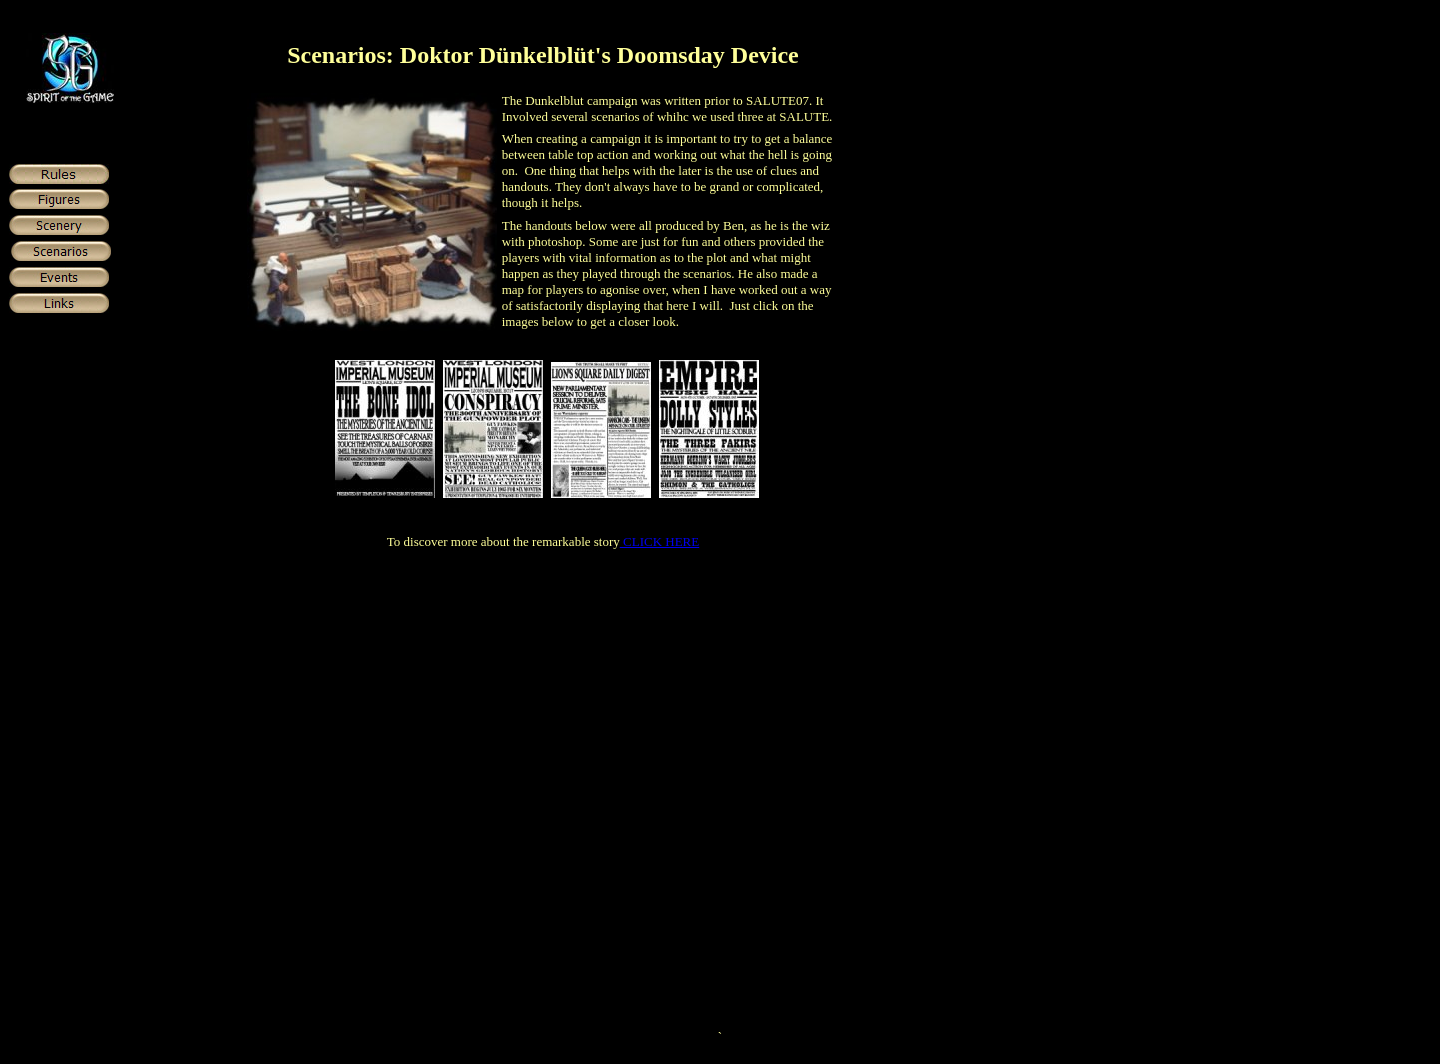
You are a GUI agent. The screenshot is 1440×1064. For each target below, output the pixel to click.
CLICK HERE (659, 541)
